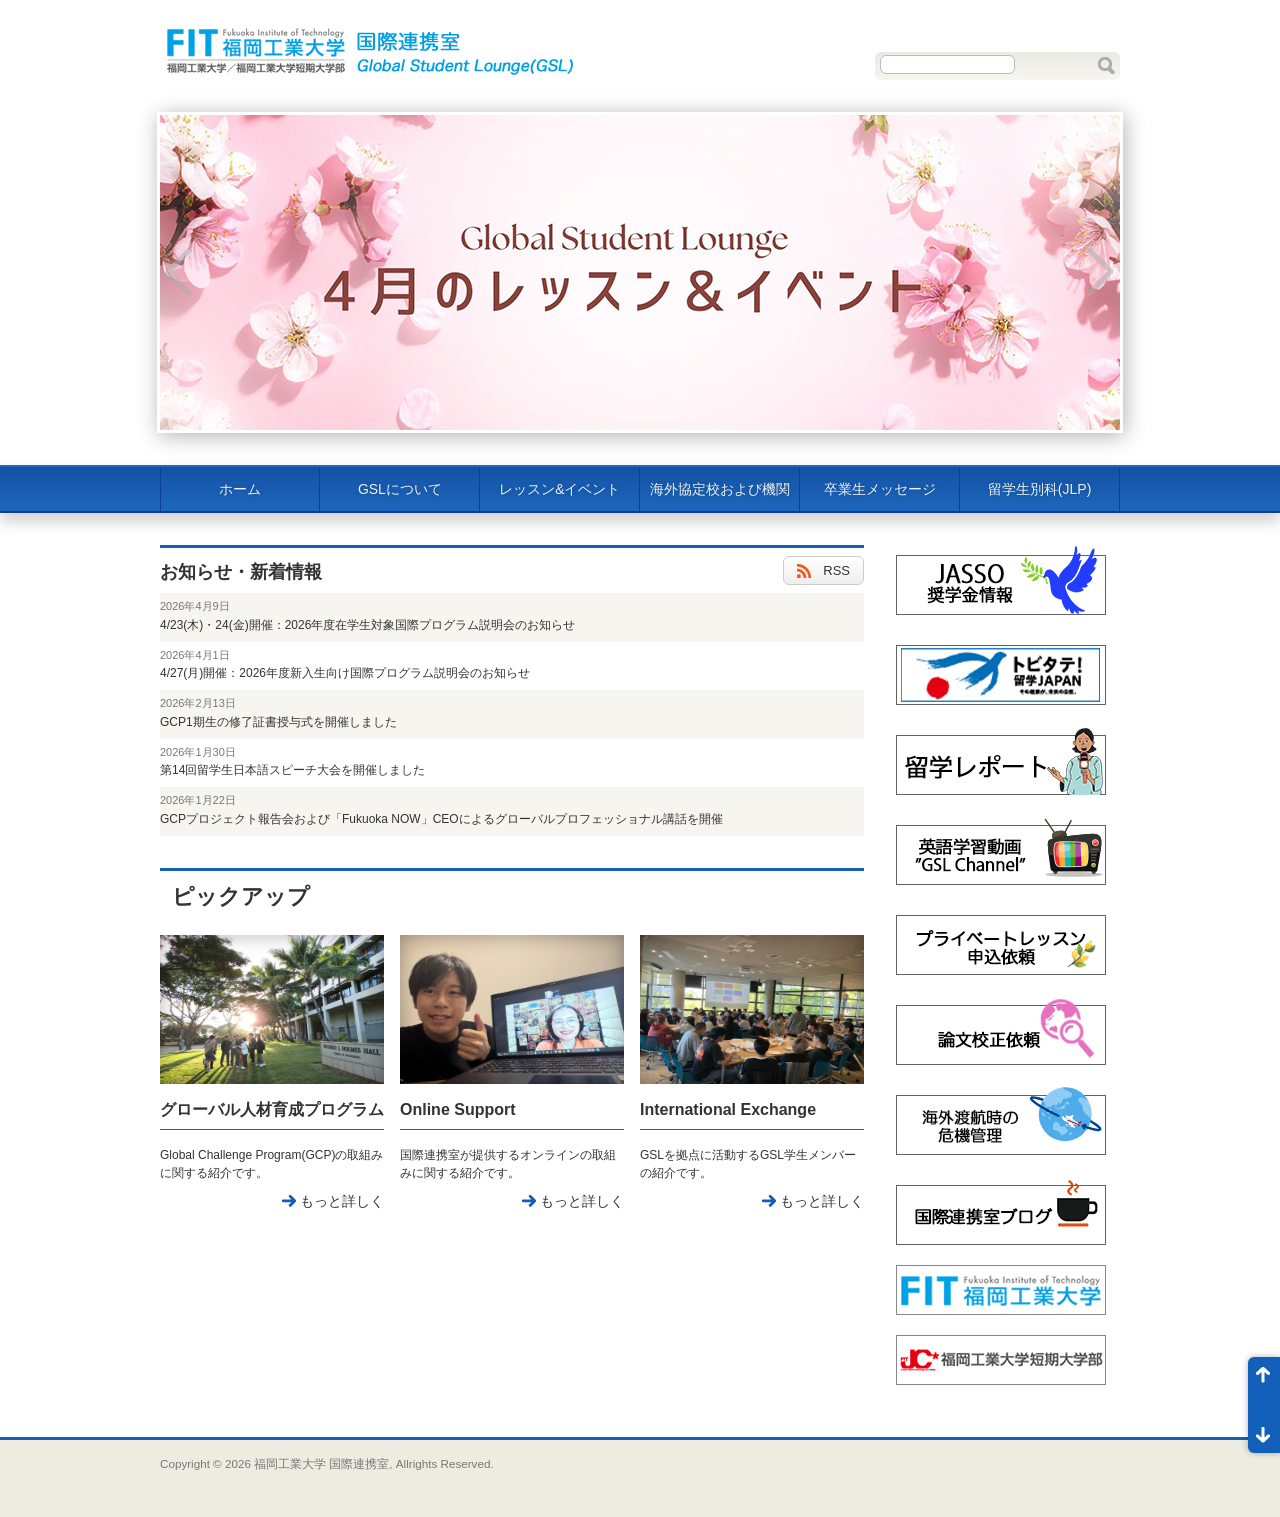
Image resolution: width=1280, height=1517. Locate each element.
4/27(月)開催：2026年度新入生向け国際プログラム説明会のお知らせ (345, 673)
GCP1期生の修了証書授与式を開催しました (278, 722)
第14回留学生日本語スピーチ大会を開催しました (292, 770)
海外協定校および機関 (720, 489)
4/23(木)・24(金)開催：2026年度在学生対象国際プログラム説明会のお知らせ (367, 625)
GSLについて (400, 489)
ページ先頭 (1264, 1381)
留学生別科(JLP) (1039, 489)
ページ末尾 (1264, 1429)
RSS (823, 571)
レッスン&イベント (559, 489)
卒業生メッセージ (880, 489)
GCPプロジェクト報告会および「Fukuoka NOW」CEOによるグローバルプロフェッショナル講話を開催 (441, 819)
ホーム (240, 489)
